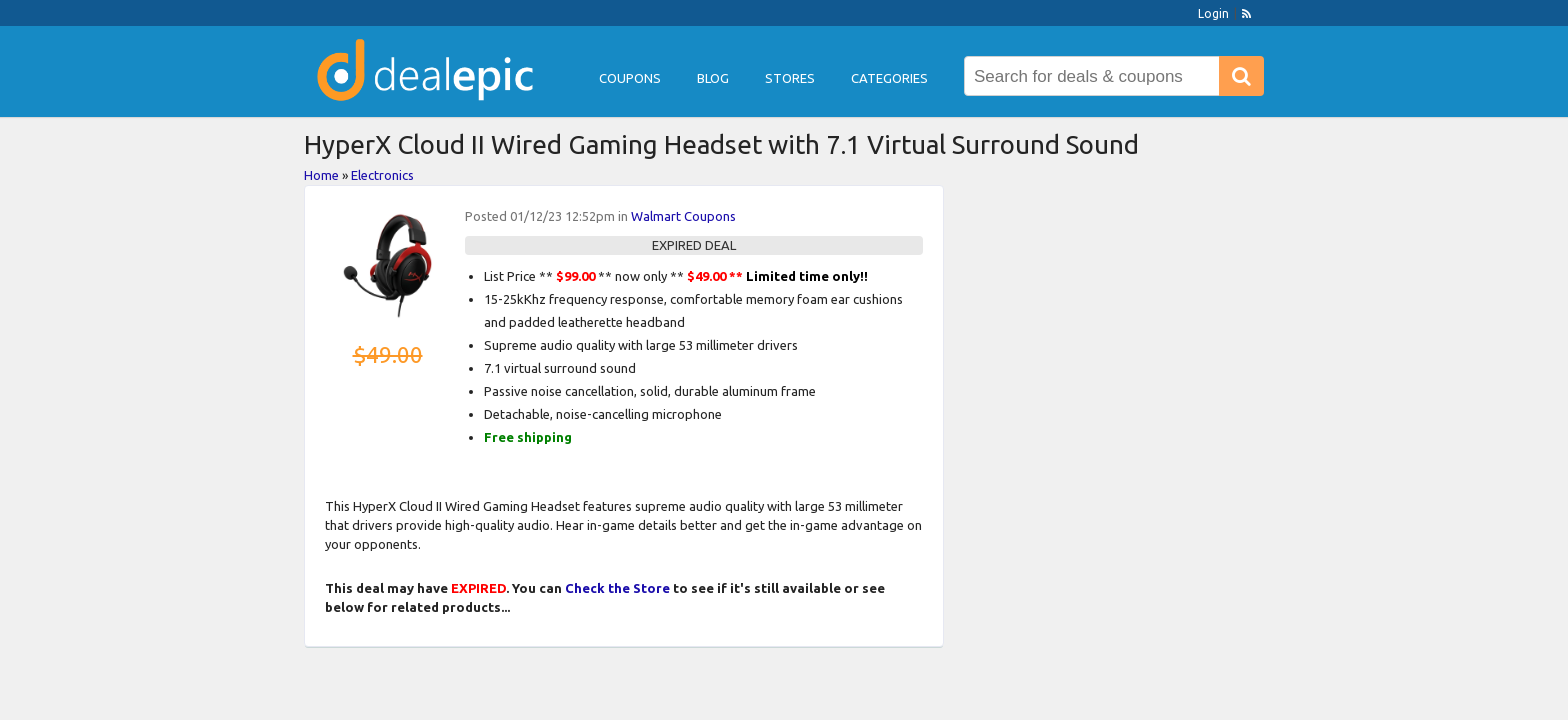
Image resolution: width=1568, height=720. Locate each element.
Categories (889, 78)
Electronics (382, 175)
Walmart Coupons (683, 216)
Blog (713, 78)
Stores (790, 78)
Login (1213, 13)
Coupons (630, 78)
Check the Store (617, 588)
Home (321, 175)
